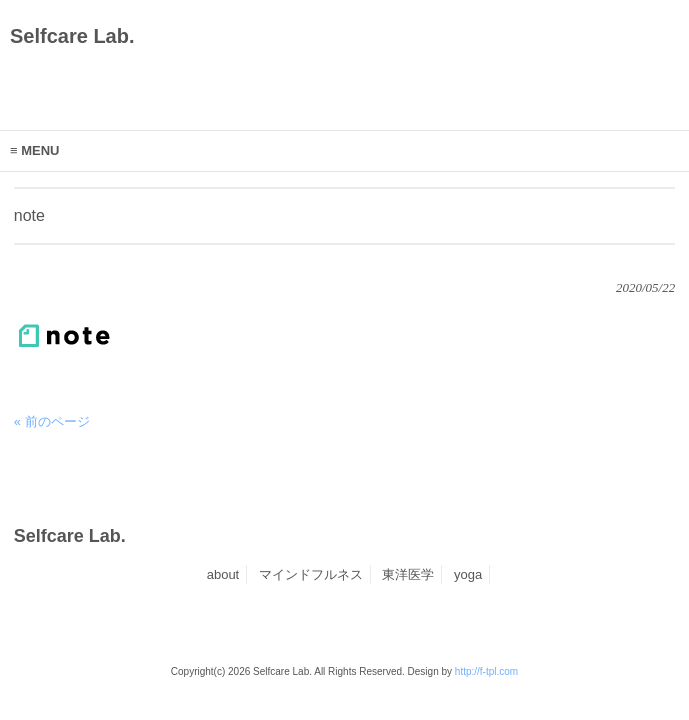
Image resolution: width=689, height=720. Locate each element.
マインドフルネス (311, 574)
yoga (468, 574)
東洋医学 (408, 574)
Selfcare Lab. (72, 36)
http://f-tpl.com (486, 671)
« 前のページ (52, 421)
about (223, 574)
